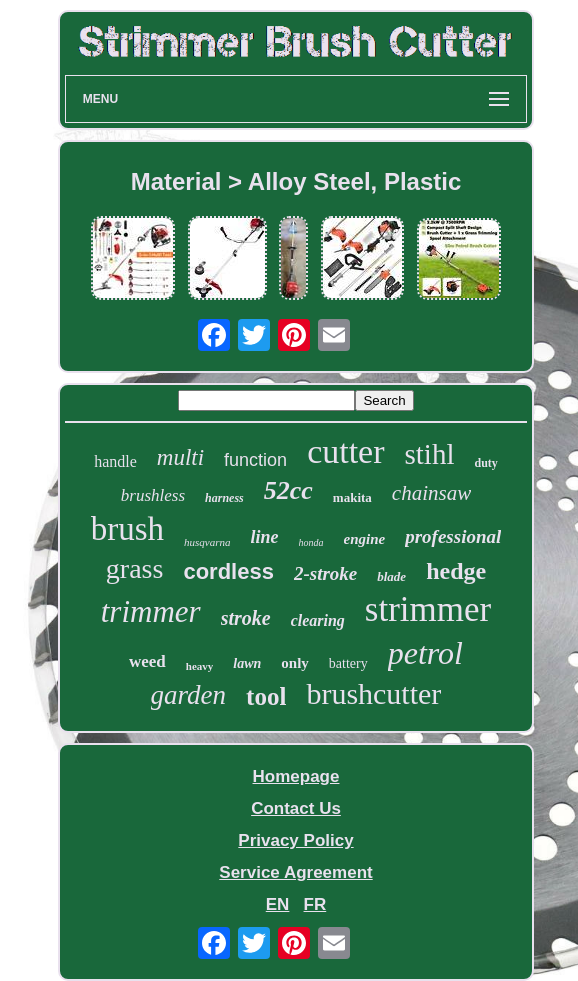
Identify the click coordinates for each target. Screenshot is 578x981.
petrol (425, 653)
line (265, 537)
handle (115, 461)
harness (224, 498)
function (255, 460)
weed (147, 661)
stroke (246, 618)
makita (352, 497)
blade (391, 576)
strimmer (428, 609)
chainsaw (431, 493)
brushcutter (373, 693)
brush (127, 529)
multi (180, 457)
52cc (288, 490)
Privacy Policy (295, 840)
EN (278, 904)
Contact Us (296, 808)
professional (453, 536)
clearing (318, 620)
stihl (430, 454)
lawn (247, 663)
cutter (345, 451)
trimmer (151, 611)
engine (365, 539)
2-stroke (325, 573)
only (295, 663)
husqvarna (207, 542)
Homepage (296, 776)
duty (486, 463)
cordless (228, 571)
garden (189, 695)
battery (348, 663)
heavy (200, 666)
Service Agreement (295, 872)
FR (315, 904)
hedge (456, 571)
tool (266, 696)
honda (311, 542)
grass (135, 568)
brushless (153, 495)
